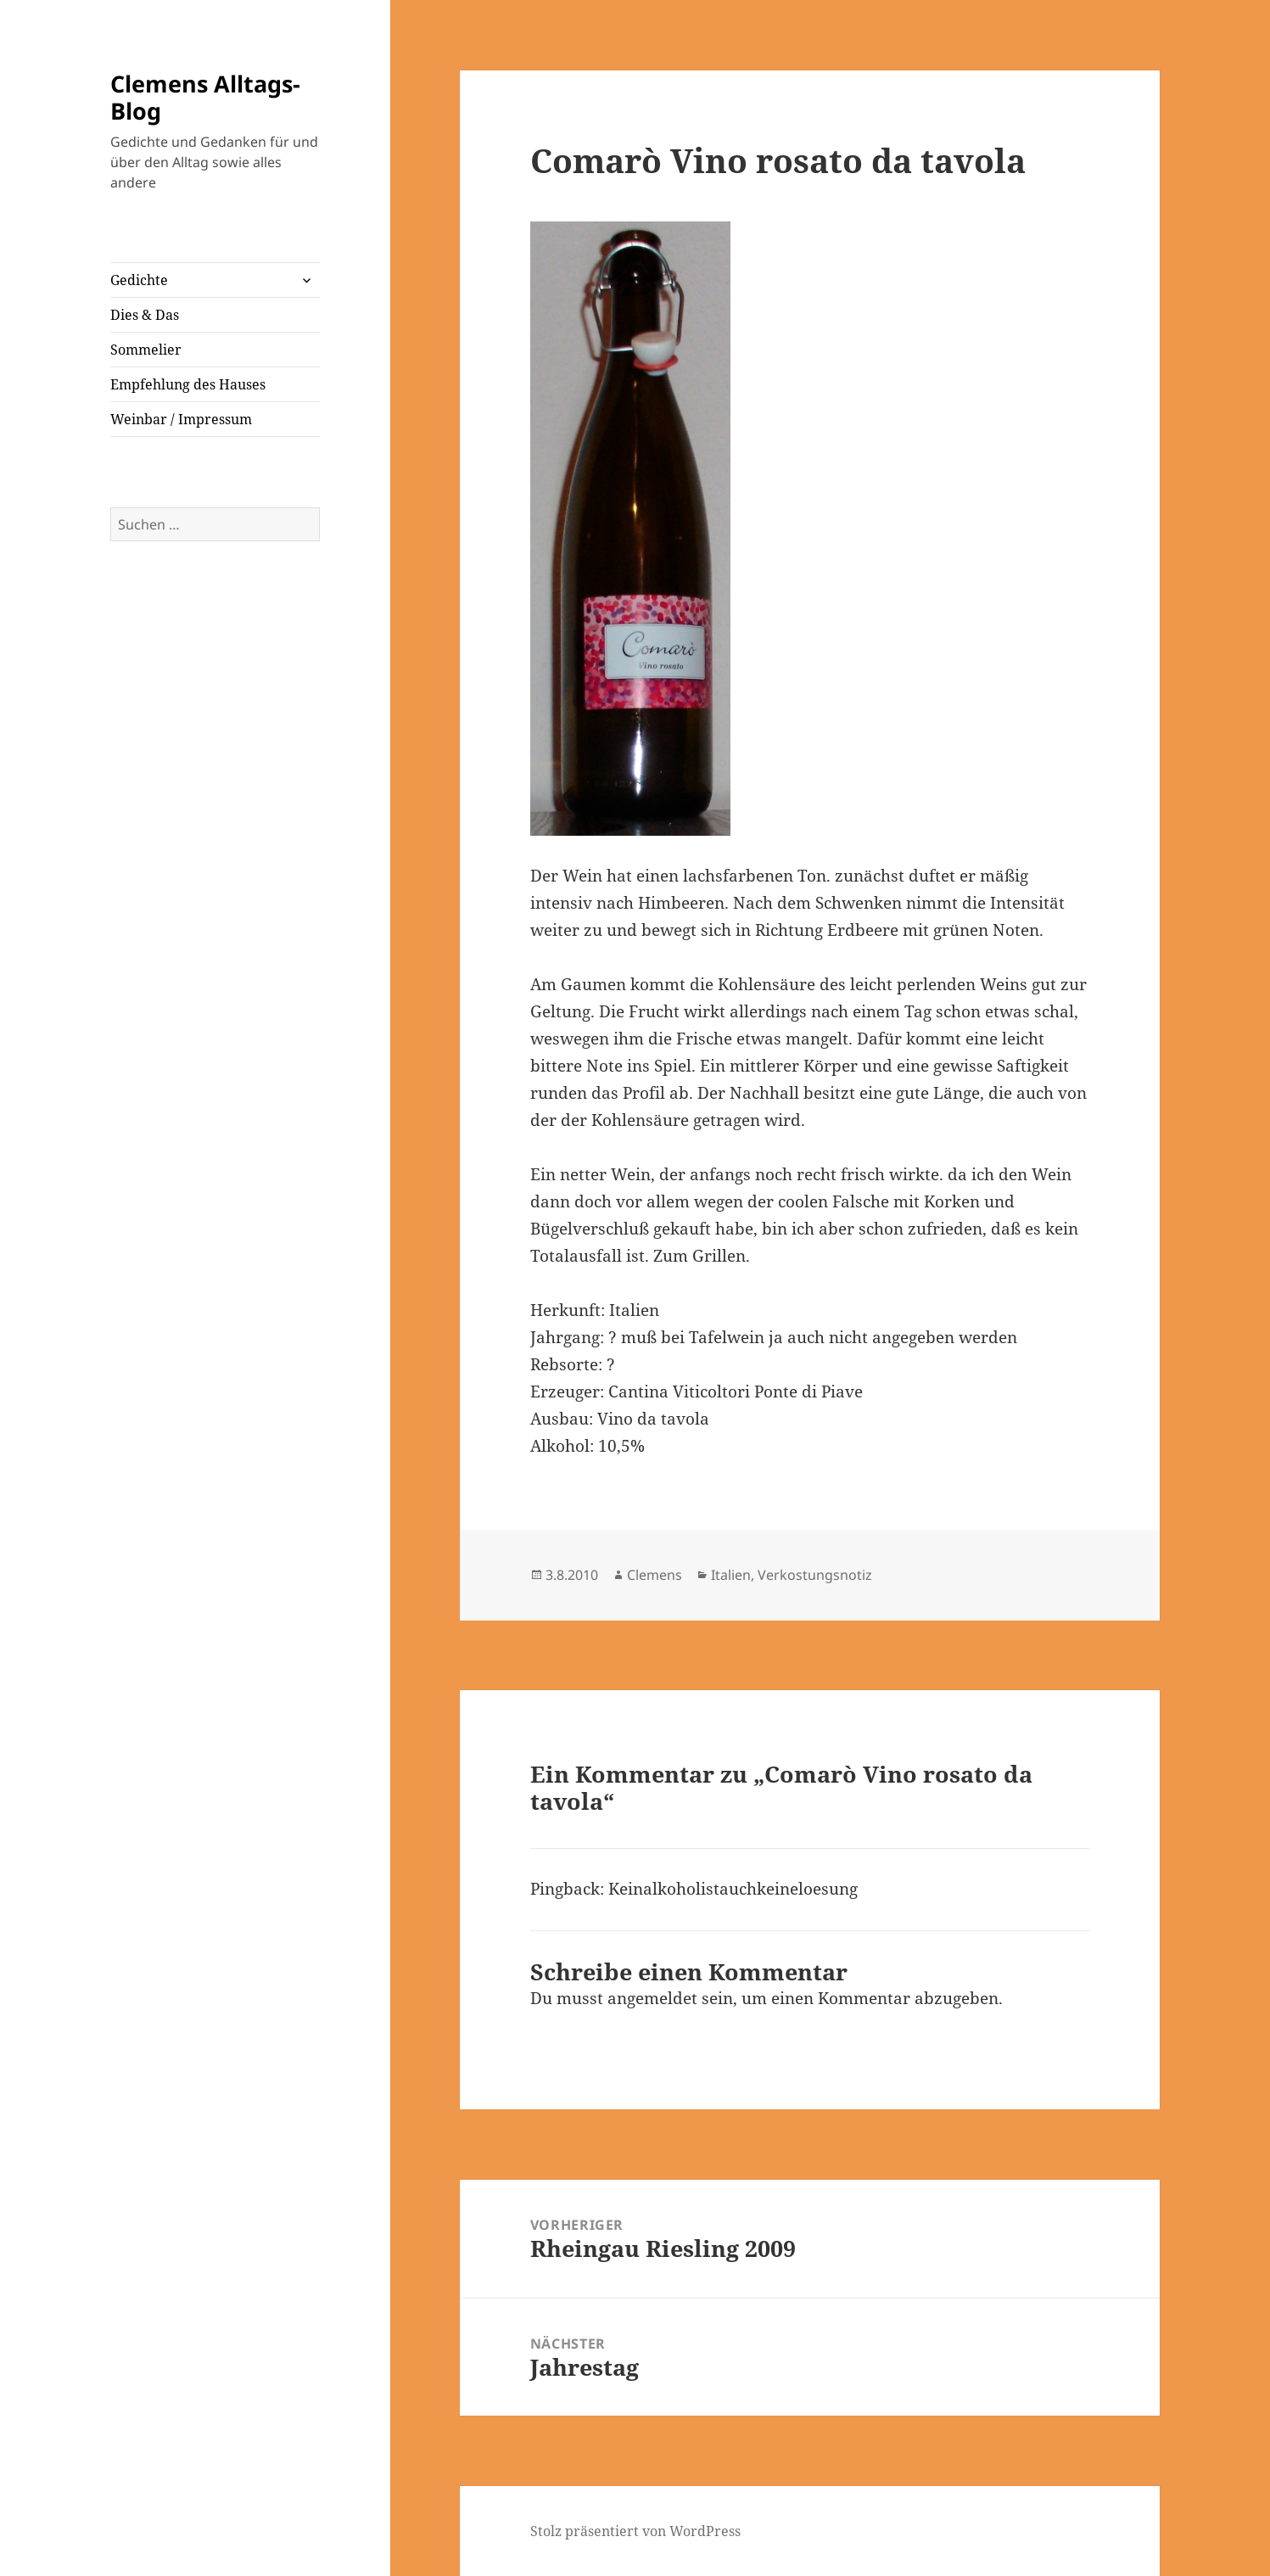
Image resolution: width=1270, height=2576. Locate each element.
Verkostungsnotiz (815, 1574)
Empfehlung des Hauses (188, 384)
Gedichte (139, 280)
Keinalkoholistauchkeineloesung (733, 1889)
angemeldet (652, 1998)
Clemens (654, 1574)
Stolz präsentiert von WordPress (635, 2531)
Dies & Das (144, 314)
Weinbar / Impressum (181, 419)
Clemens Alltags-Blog (205, 97)
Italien (731, 1574)
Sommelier (146, 349)
